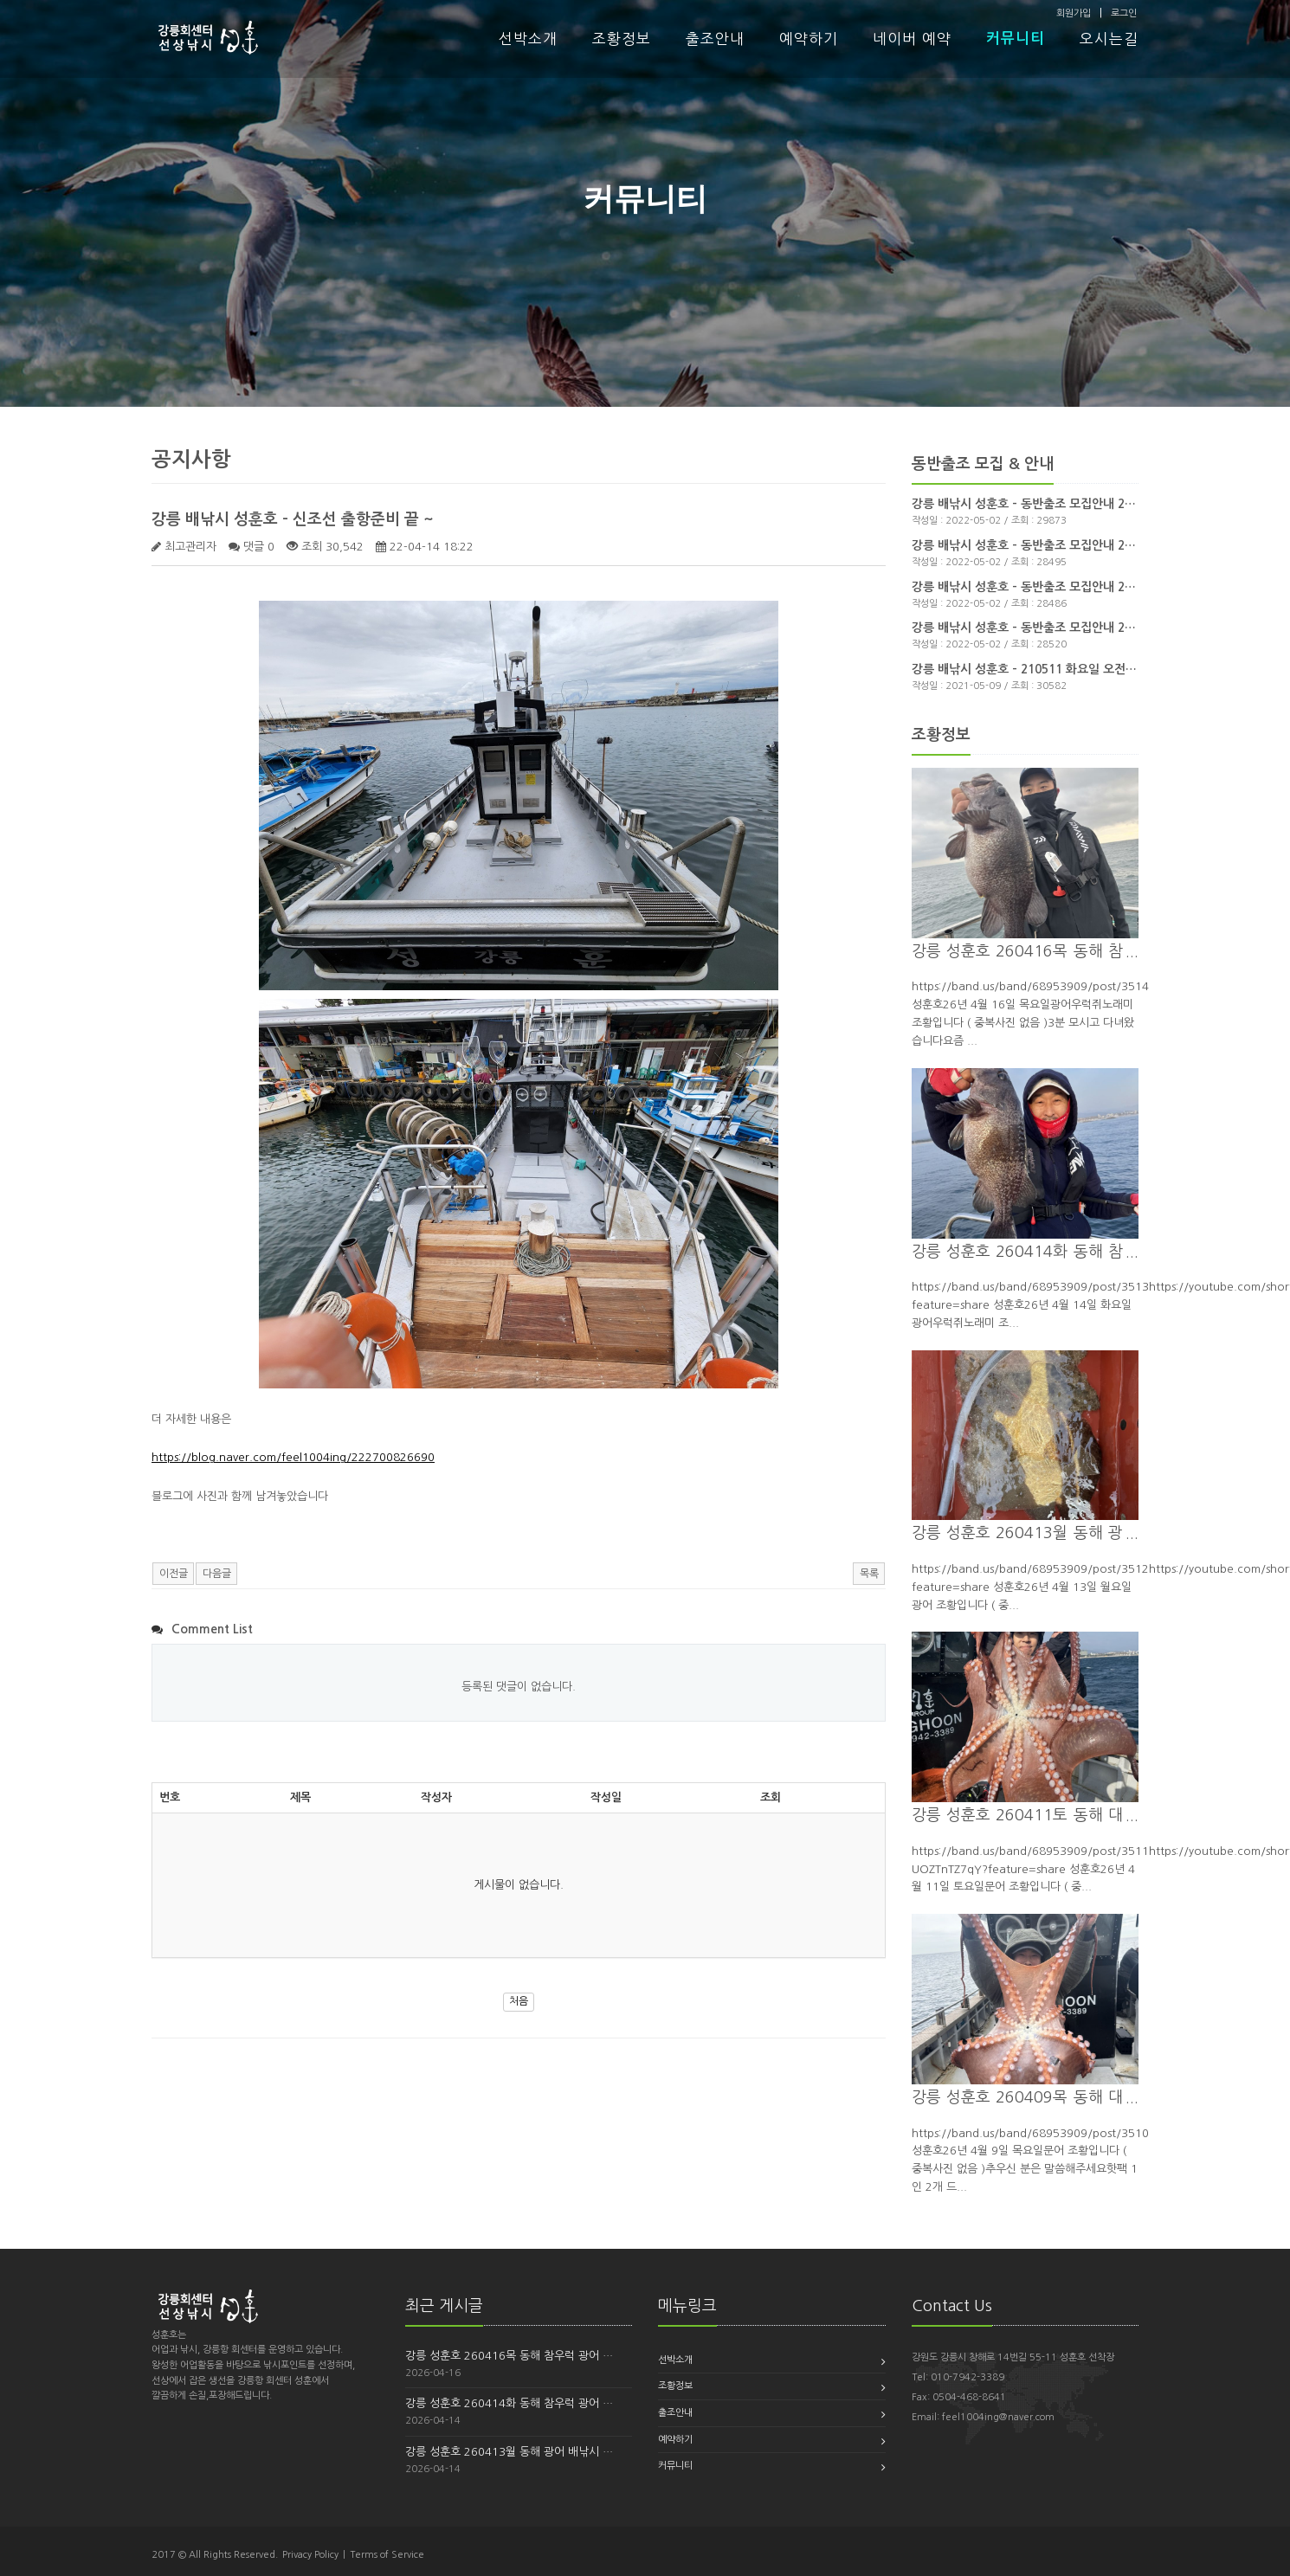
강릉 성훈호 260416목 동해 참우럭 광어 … (509, 2355)
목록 (869, 1573)
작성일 (606, 1797)
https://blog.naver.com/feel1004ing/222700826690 (293, 1457)
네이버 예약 (912, 39)
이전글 (173, 1573)
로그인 (1124, 13)
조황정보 (621, 39)
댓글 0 (258, 546)
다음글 (217, 1573)
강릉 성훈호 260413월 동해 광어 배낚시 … (509, 2451)
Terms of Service (387, 2555)
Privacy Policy (310, 2555)
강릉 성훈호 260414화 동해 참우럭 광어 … (509, 2403)
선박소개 (528, 39)
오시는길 (1109, 39)
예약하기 (808, 39)
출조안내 (715, 39)
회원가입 (1073, 13)
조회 (770, 1797)
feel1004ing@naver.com (998, 2417)
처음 (518, 2001)
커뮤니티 (1015, 38)
